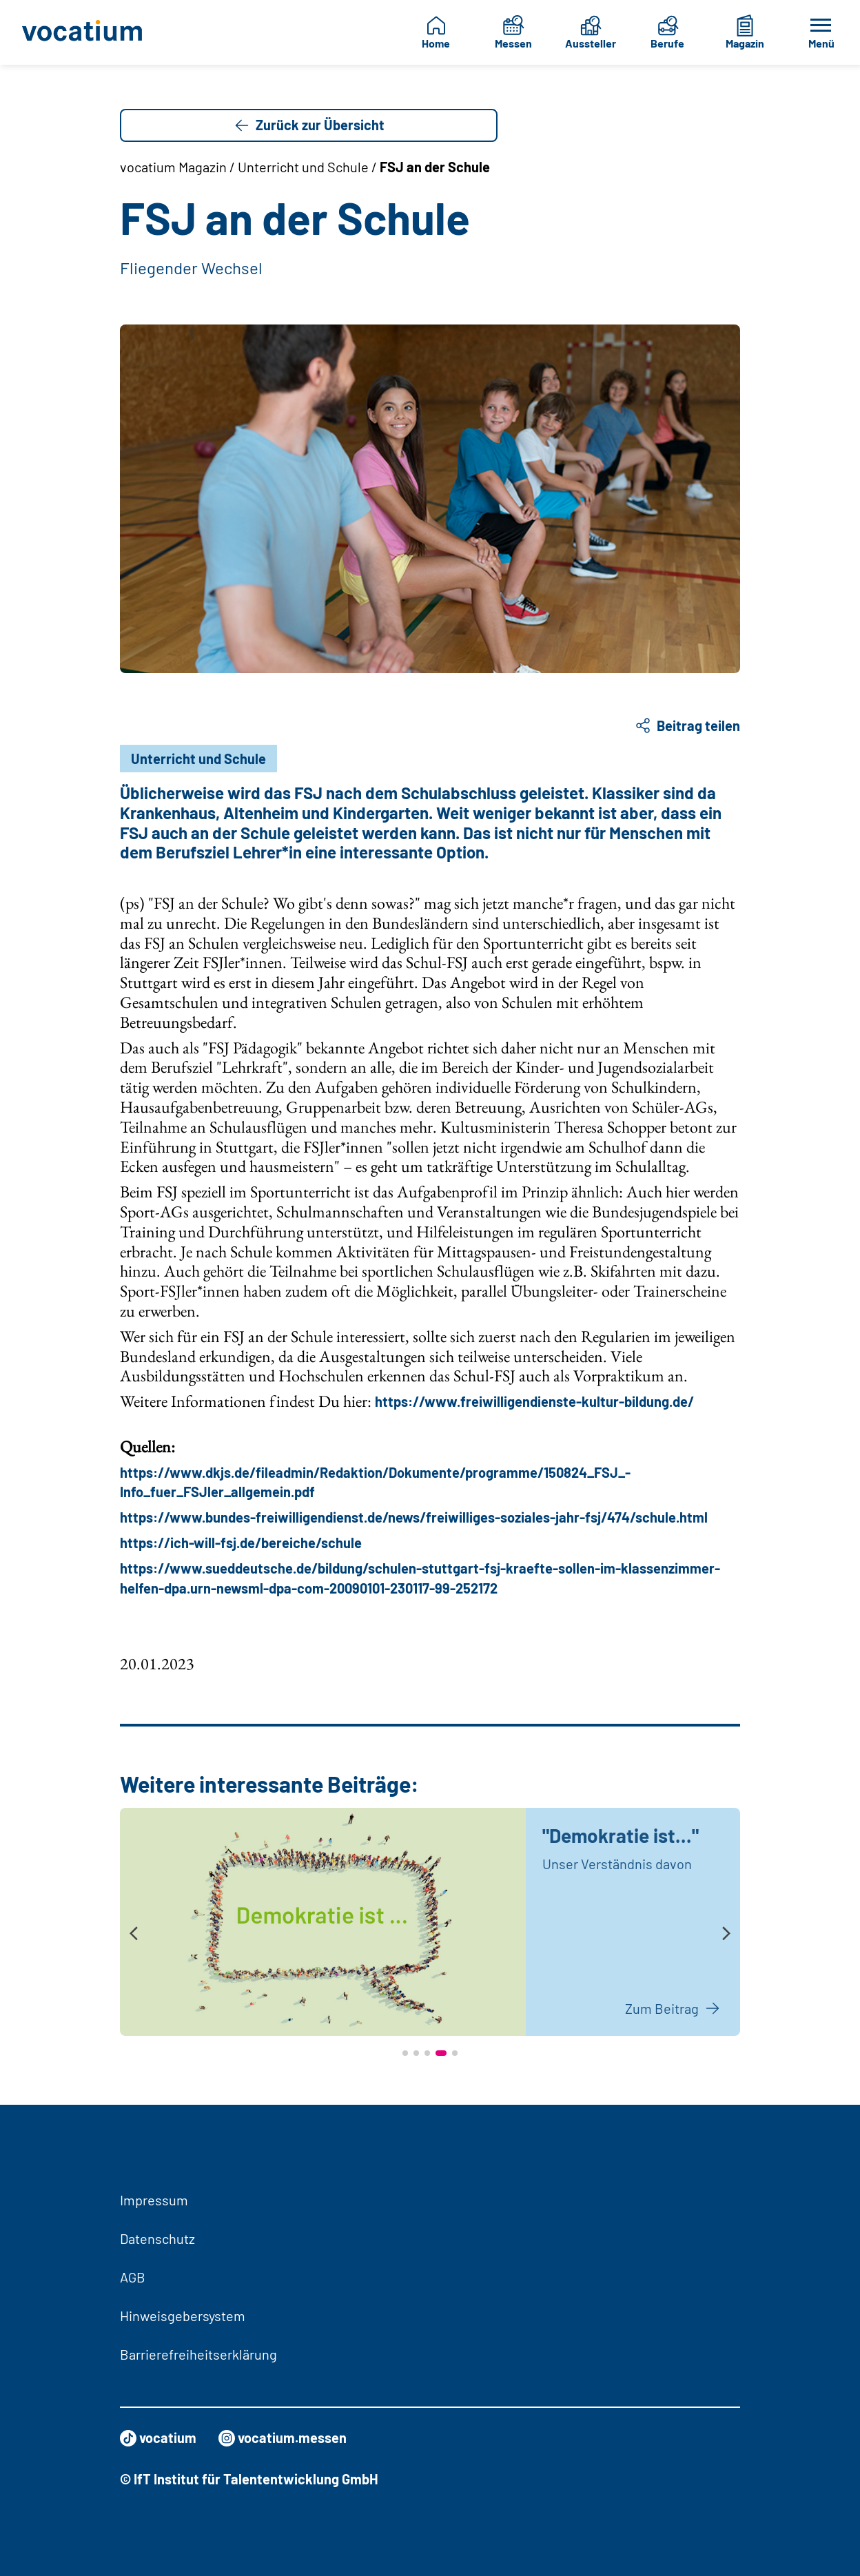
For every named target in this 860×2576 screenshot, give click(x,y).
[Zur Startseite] (83, 32)
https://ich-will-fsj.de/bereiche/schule (241, 1542)
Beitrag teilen (687, 725)
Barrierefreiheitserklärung (198, 2354)
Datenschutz (157, 2238)
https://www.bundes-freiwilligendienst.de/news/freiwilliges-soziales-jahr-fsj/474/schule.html (414, 1517)
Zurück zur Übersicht (309, 125)
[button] (405, 2053)
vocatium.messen (282, 2438)
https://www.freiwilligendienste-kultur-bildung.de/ (534, 1401)
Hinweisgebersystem (182, 2315)
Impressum (154, 2200)
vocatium (158, 2438)
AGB (132, 2277)
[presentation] (133, 1934)
